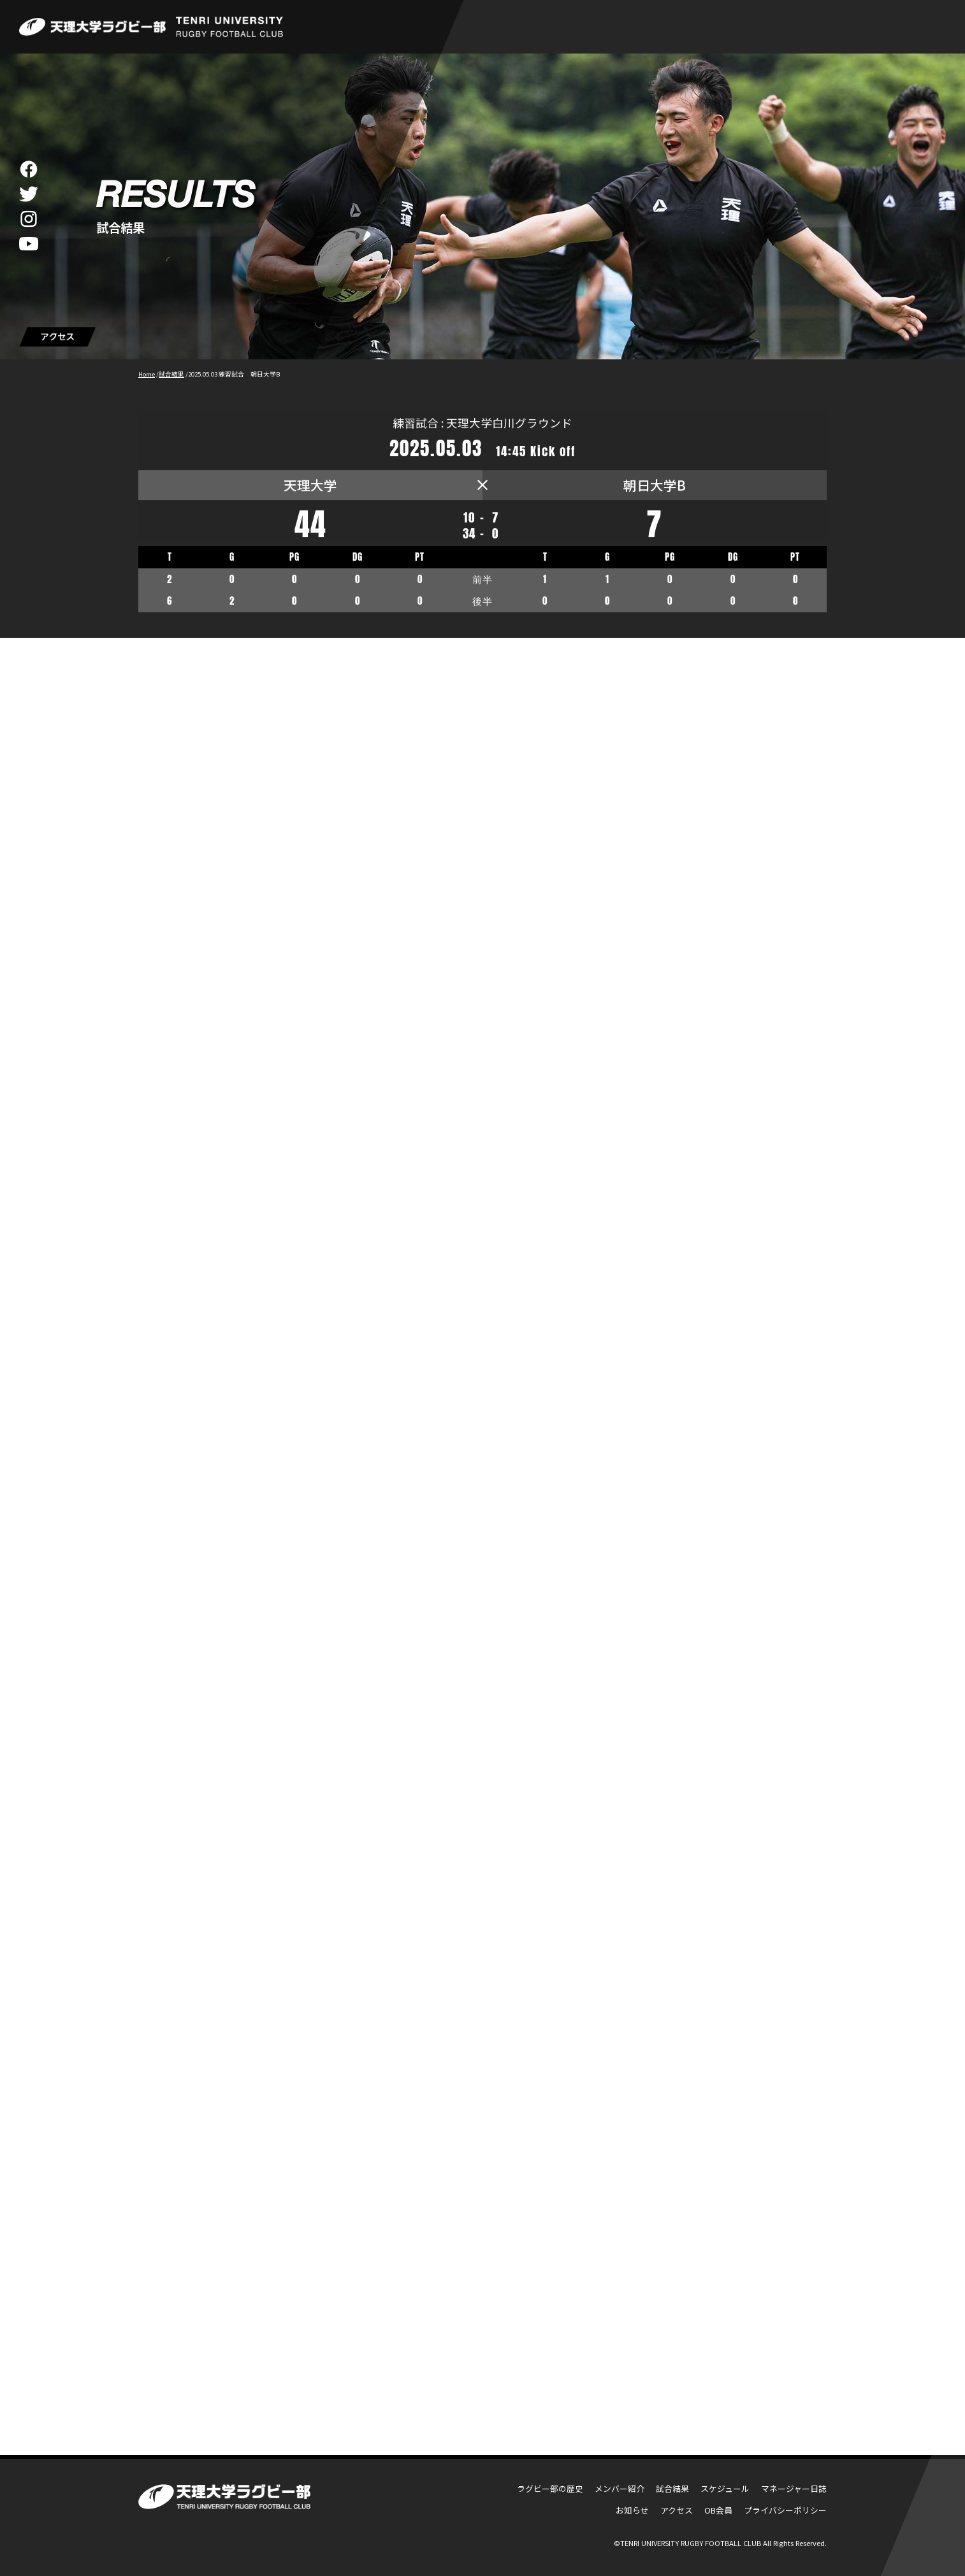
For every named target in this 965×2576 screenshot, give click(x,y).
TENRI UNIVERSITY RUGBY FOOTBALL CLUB (690, 2543)
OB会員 (718, 2510)
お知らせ (632, 2510)
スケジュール (725, 2488)
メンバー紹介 (619, 2488)
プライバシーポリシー (785, 2510)
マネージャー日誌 (794, 2488)
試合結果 (672, 2488)
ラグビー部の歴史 (550, 2488)
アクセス (676, 2510)
